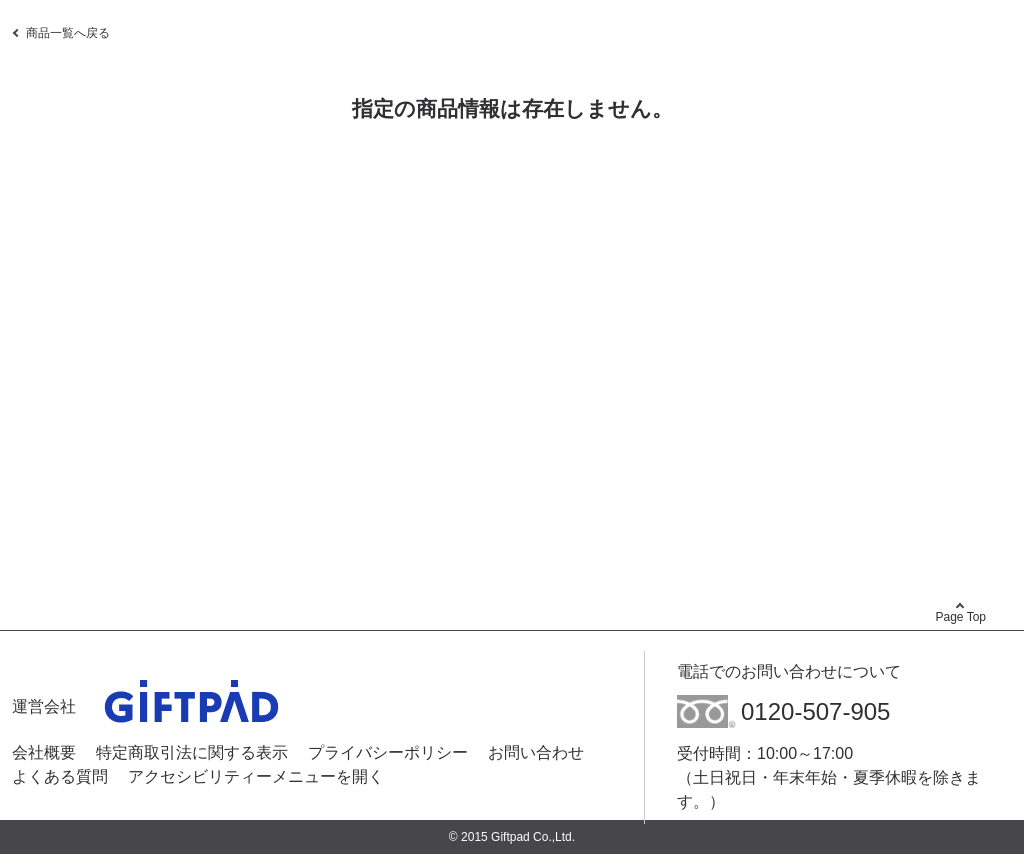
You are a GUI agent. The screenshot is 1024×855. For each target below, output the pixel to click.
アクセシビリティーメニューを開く (256, 776)
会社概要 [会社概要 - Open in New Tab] (44, 752)
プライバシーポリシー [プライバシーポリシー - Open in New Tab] (388, 752)
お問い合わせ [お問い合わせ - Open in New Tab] (536, 752)
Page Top (961, 617)
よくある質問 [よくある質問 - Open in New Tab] (60, 776)
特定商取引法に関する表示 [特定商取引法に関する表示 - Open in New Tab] (192, 752)
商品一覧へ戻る (68, 33)
